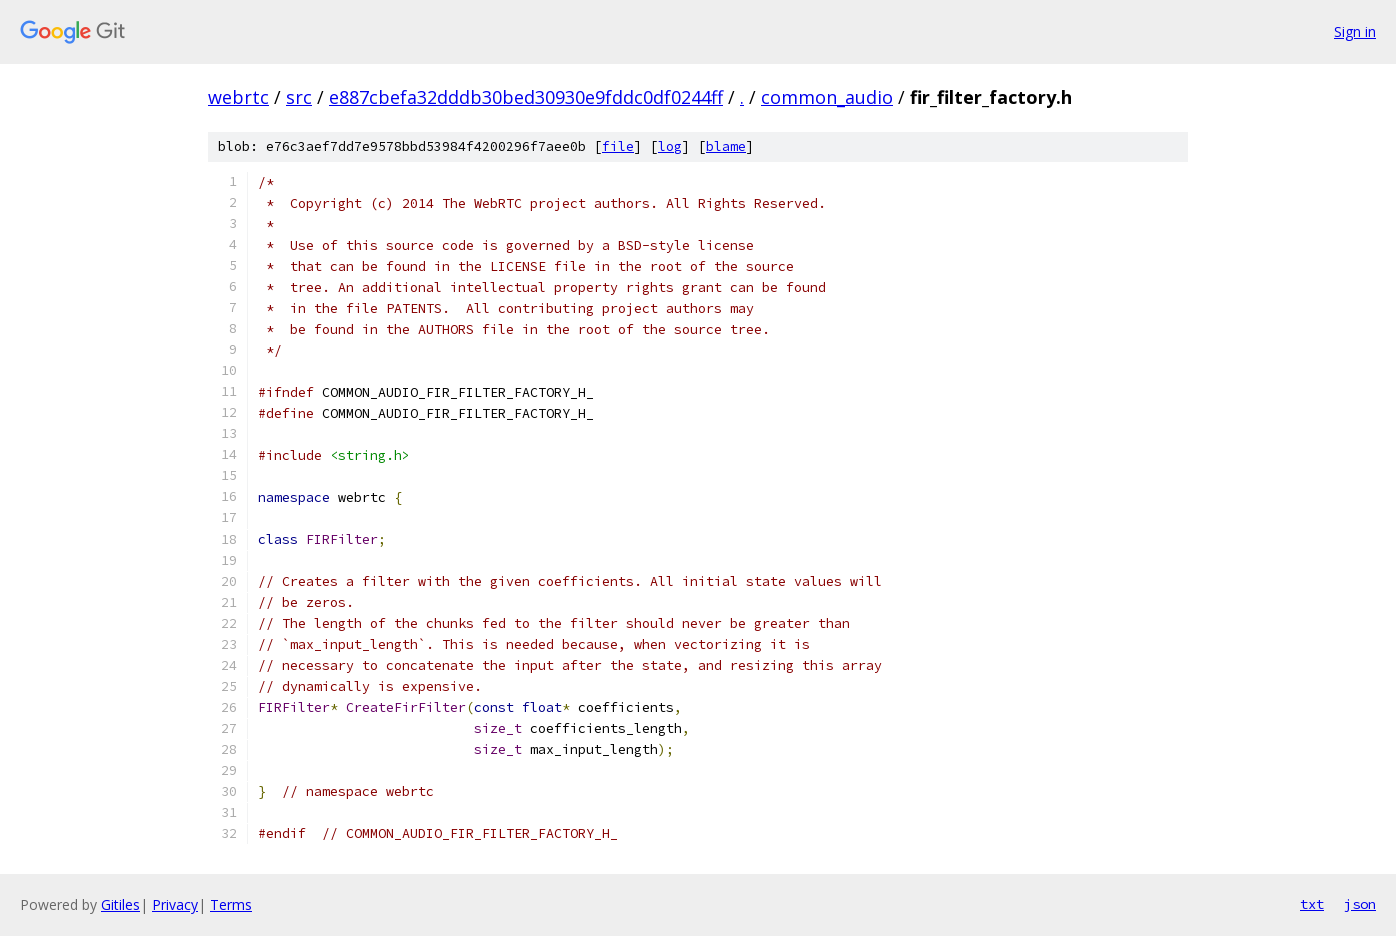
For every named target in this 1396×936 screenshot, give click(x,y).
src (299, 97)
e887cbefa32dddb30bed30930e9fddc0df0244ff (526, 97)
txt (1312, 904)
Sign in (1355, 31)
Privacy (175, 904)
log (670, 146)
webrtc (238, 97)
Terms (231, 904)
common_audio (827, 97)
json (1360, 904)
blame (726, 146)
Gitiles (120, 904)
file (618, 146)
